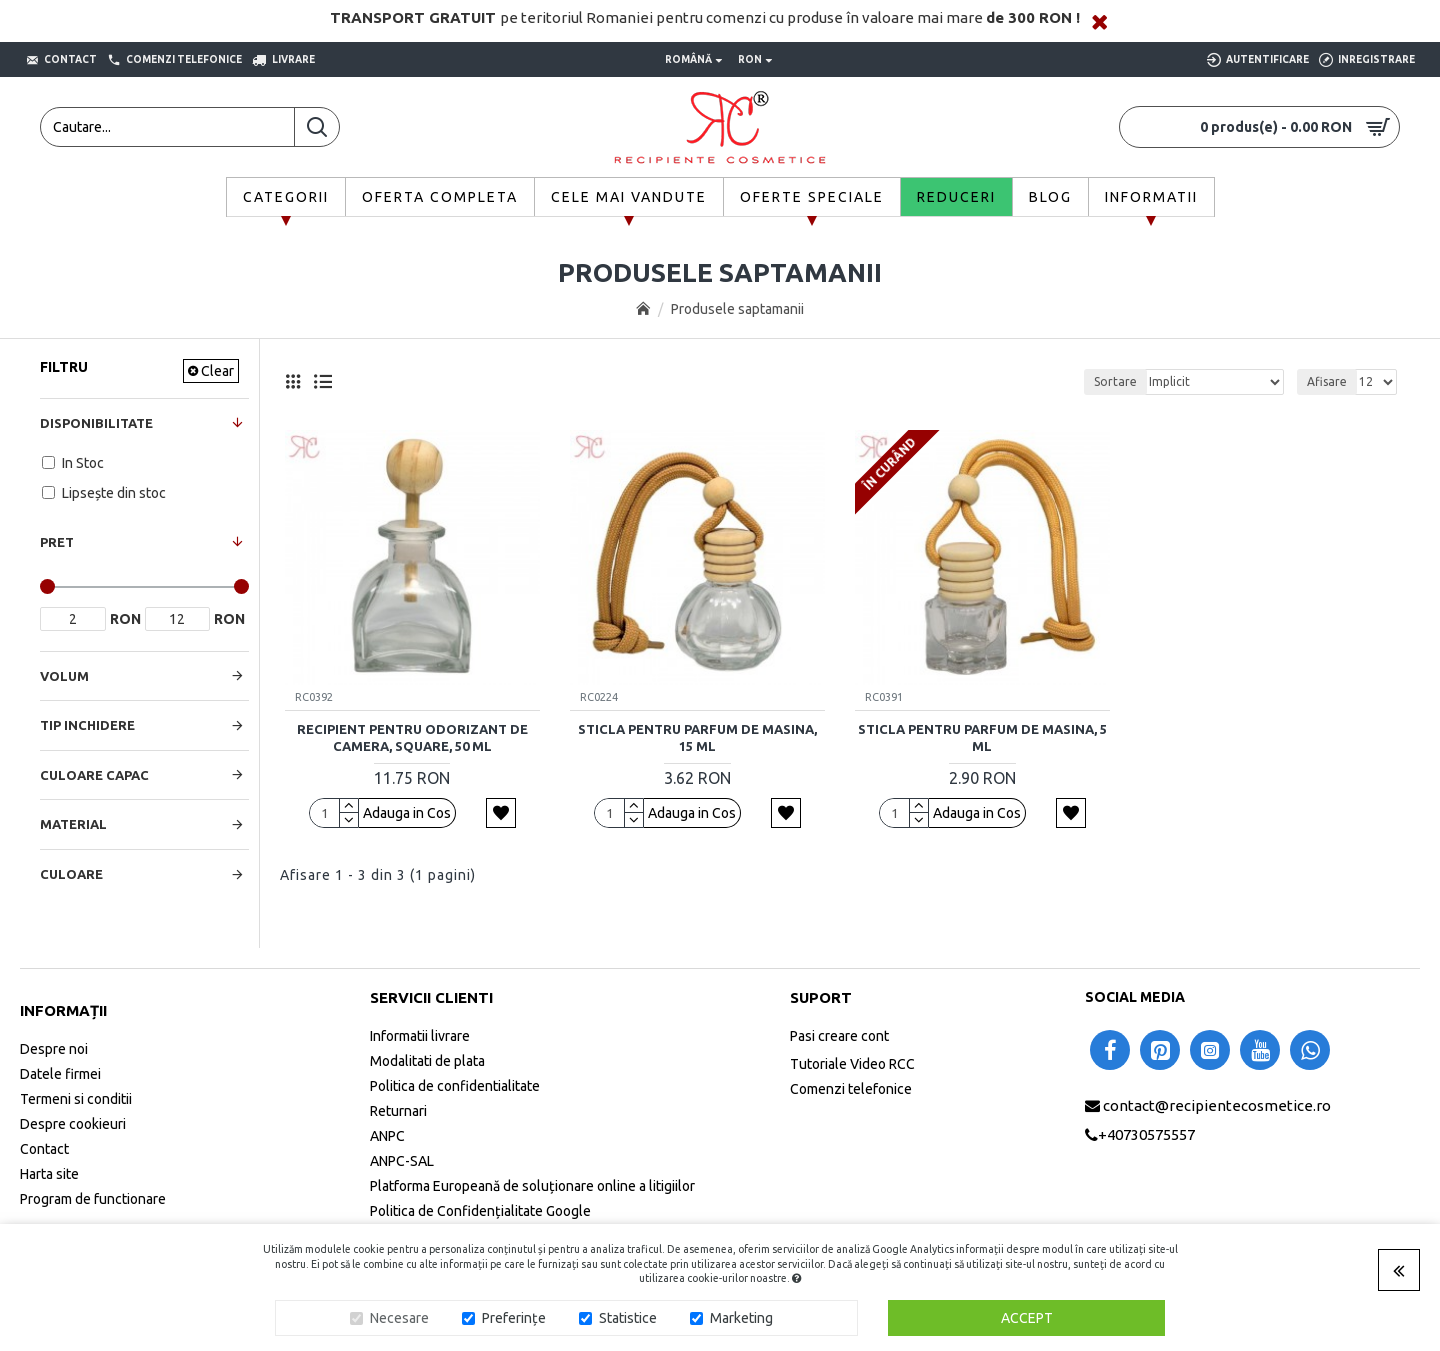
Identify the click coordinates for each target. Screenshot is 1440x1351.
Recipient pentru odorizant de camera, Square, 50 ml (412, 737)
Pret (57, 542)
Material (73, 824)
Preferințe (514, 1318)
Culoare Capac (94, 775)
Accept (1027, 1318)
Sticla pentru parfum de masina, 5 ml (982, 737)
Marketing (741, 1318)
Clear (217, 371)
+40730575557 (1146, 1134)
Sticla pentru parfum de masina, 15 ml (697, 737)
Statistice (628, 1318)
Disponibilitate (96, 423)
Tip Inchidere (87, 725)
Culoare (71, 874)
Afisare (1327, 381)
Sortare (1115, 381)
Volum (64, 676)
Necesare (399, 1318)
